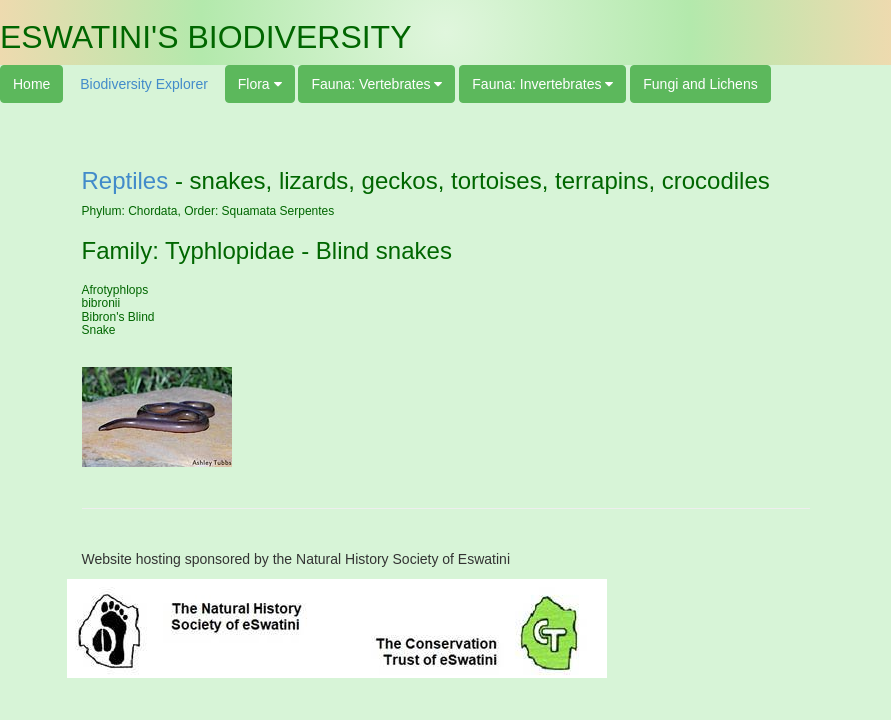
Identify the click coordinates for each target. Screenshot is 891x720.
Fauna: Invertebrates (538, 84)
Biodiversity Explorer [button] (144, 84)
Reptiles (125, 180)
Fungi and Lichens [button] (700, 84)
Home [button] (31, 84)
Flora (256, 84)
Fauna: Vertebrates (372, 84)
